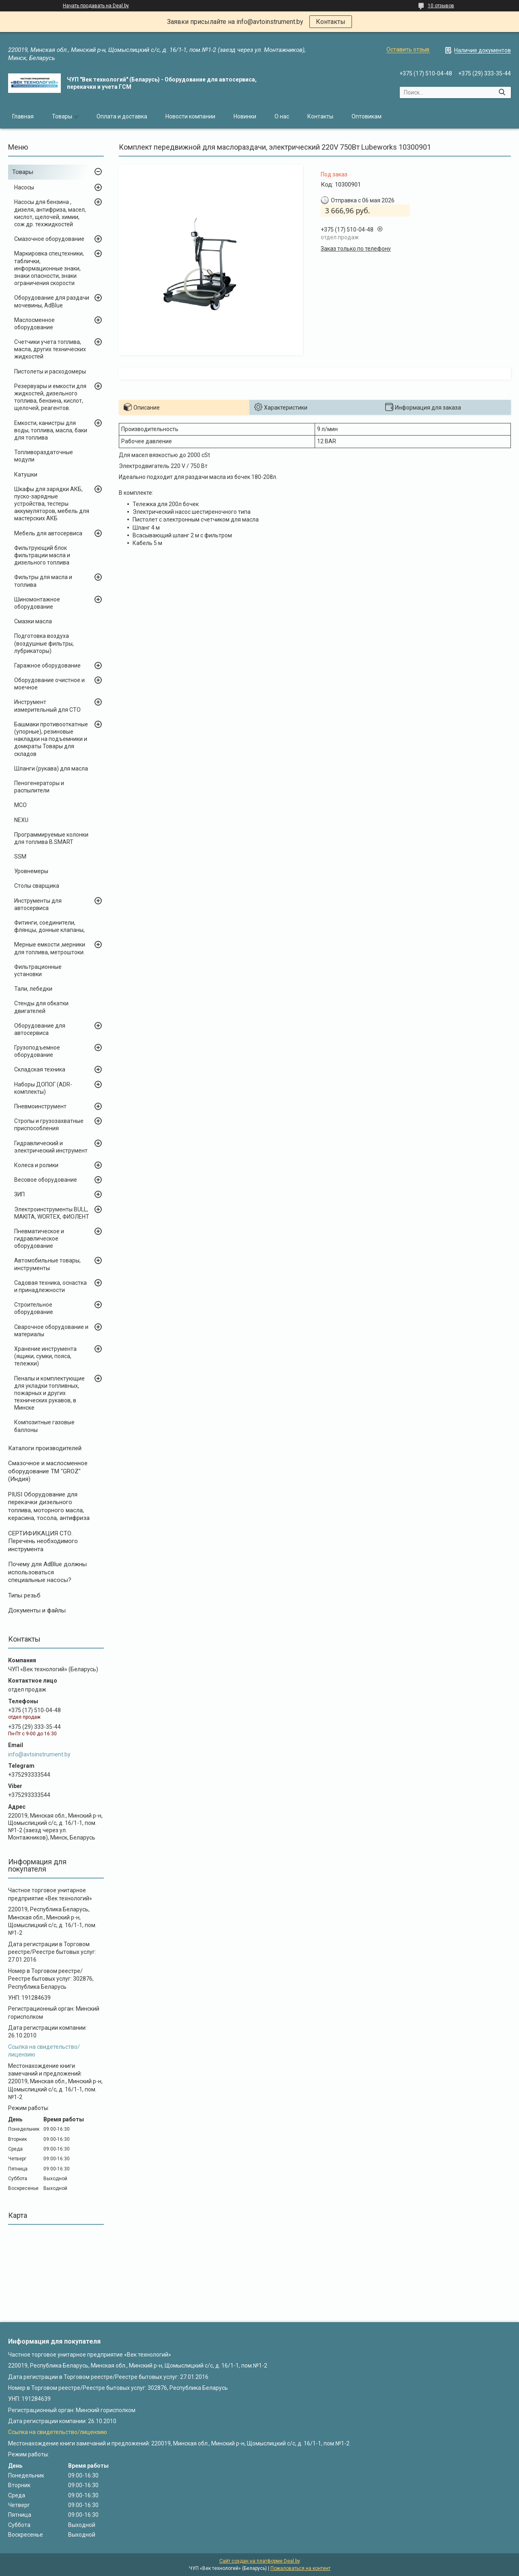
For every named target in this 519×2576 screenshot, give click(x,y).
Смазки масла (33, 621)
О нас (282, 116)
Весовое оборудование (45, 1179)
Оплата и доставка (122, 116)
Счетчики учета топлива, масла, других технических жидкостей (50, 349)
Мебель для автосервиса (48, 533)
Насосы (24, 187)
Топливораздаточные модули (43, 456)
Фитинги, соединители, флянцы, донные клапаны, (49, 926)
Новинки (245, 116)
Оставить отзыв (407, 49)
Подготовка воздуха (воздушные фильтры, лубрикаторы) (44, 643)
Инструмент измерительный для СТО (47, 706)
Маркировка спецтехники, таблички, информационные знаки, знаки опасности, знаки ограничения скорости (49, 268)
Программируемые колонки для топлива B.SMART (51, 838)
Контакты (330, 22)
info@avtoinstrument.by (39, 1754)
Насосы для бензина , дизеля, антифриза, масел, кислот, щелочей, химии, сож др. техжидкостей (50, 213)
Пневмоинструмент (40, 1106)
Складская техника (39, 1069)
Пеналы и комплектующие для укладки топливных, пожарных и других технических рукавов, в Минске (49, 1393)
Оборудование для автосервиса (39, 1029)
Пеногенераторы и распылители (39, 787)
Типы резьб (24, 1595)
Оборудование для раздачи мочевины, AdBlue (51, 301)
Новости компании (190, 116)
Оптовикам (367, 116)
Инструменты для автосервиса (38, 904)
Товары (62, 116)
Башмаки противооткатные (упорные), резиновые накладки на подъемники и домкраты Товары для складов (51, 739)
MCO (20, 805)
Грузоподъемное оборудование (37, 1051)
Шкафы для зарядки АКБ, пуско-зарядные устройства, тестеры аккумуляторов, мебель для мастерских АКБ (51, 504)
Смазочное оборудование (49, 239)
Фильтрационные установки (38, 970)
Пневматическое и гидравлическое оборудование (39, 1238)
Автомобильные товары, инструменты (47, 1264)
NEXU (21, 820)
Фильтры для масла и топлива (43, 581)
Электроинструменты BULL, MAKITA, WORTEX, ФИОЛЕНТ (51, 1213)
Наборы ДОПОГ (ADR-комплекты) (43, 1088)
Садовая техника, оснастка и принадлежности (50, 1286)
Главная (23, 116)
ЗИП (19, 1194)
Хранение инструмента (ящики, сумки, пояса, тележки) (45, 1356)
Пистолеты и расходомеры (50, 371)
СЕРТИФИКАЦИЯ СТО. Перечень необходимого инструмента (43, 1541)
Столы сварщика (36, 885)
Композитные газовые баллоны (44, 1426)
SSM (20, 856)
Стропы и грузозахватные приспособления (49, 1124)
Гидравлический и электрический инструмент (51, 1147)
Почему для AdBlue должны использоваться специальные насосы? (47, 1572)
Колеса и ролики (36, 1165)
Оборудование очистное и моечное (49, 684)
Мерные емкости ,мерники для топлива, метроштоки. (49, 948)
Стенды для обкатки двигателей (41, 1007)
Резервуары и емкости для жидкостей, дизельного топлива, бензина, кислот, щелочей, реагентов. (50, 397)
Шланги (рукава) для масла (51, 768)
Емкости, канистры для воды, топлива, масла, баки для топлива (50, 430)
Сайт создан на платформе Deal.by (259, 2561)
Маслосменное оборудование (34, 324)
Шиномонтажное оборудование (37, 603)
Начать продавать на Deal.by (96, 6)
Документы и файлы (37, 1610)
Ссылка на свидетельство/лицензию (57, 2432)
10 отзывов (441, 6)
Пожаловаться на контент (300, 2568)
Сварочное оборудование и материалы (51, 1330)
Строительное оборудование (33, 1308)
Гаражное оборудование (47, 665)
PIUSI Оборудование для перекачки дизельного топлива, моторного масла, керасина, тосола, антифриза (49, 1506)
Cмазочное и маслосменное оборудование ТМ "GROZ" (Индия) (48, 1471)
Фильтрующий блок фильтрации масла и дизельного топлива (42, 555)
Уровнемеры (31, 871)
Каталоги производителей (44, 1448)
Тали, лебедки (33, 988)
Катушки (25, 474)
